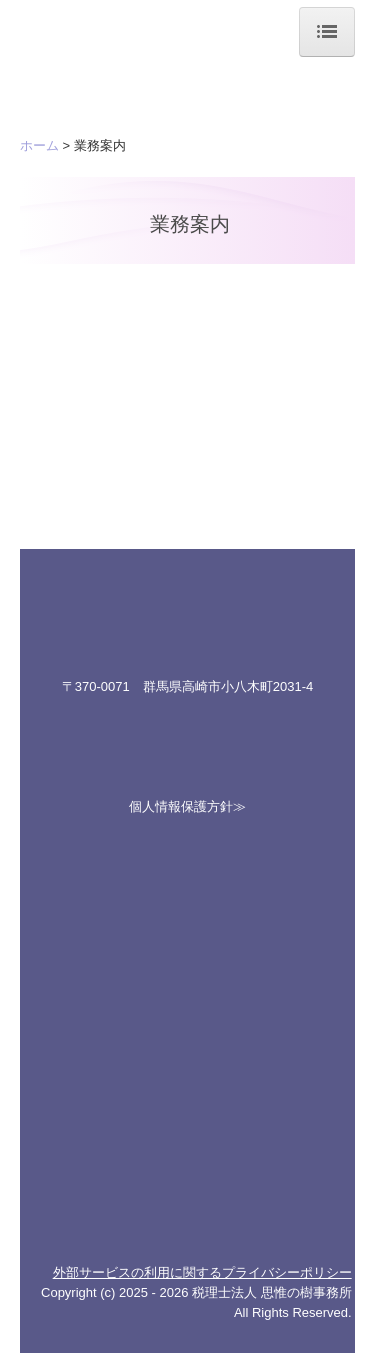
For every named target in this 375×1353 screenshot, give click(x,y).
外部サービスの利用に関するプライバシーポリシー (202, 1272)
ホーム (39, 145)
